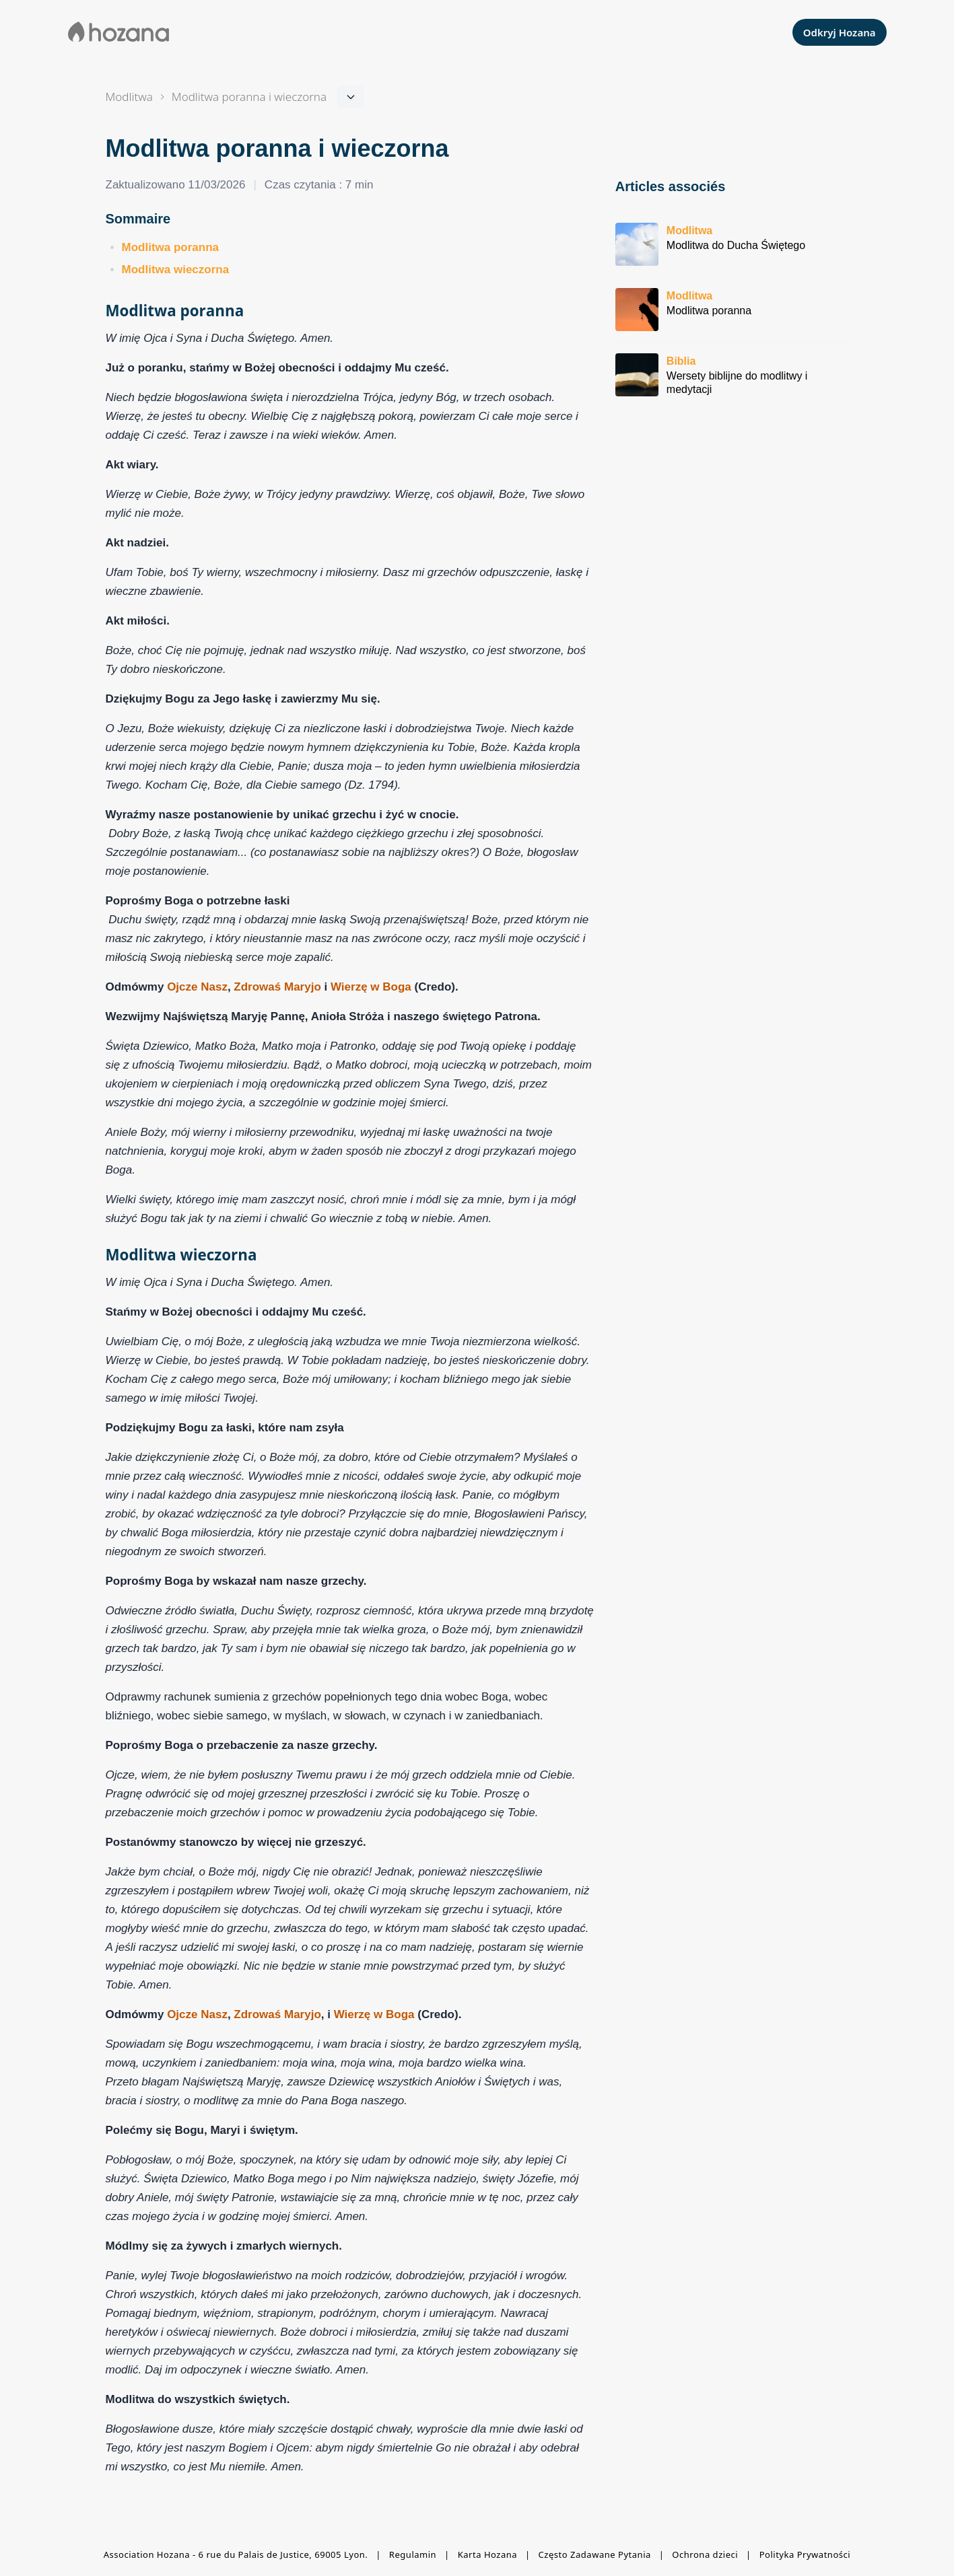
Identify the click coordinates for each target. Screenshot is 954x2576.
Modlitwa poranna (170, 247)
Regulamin (412, 2554)
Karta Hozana (487, 2554)
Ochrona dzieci (705, 2554)
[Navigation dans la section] (249, 97)
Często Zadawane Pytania (595, 2554)
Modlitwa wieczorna (176, 269)
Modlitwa (129, 96)
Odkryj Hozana (839, 32)
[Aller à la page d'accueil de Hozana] (119, 32)
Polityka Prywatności (805, 2554)
